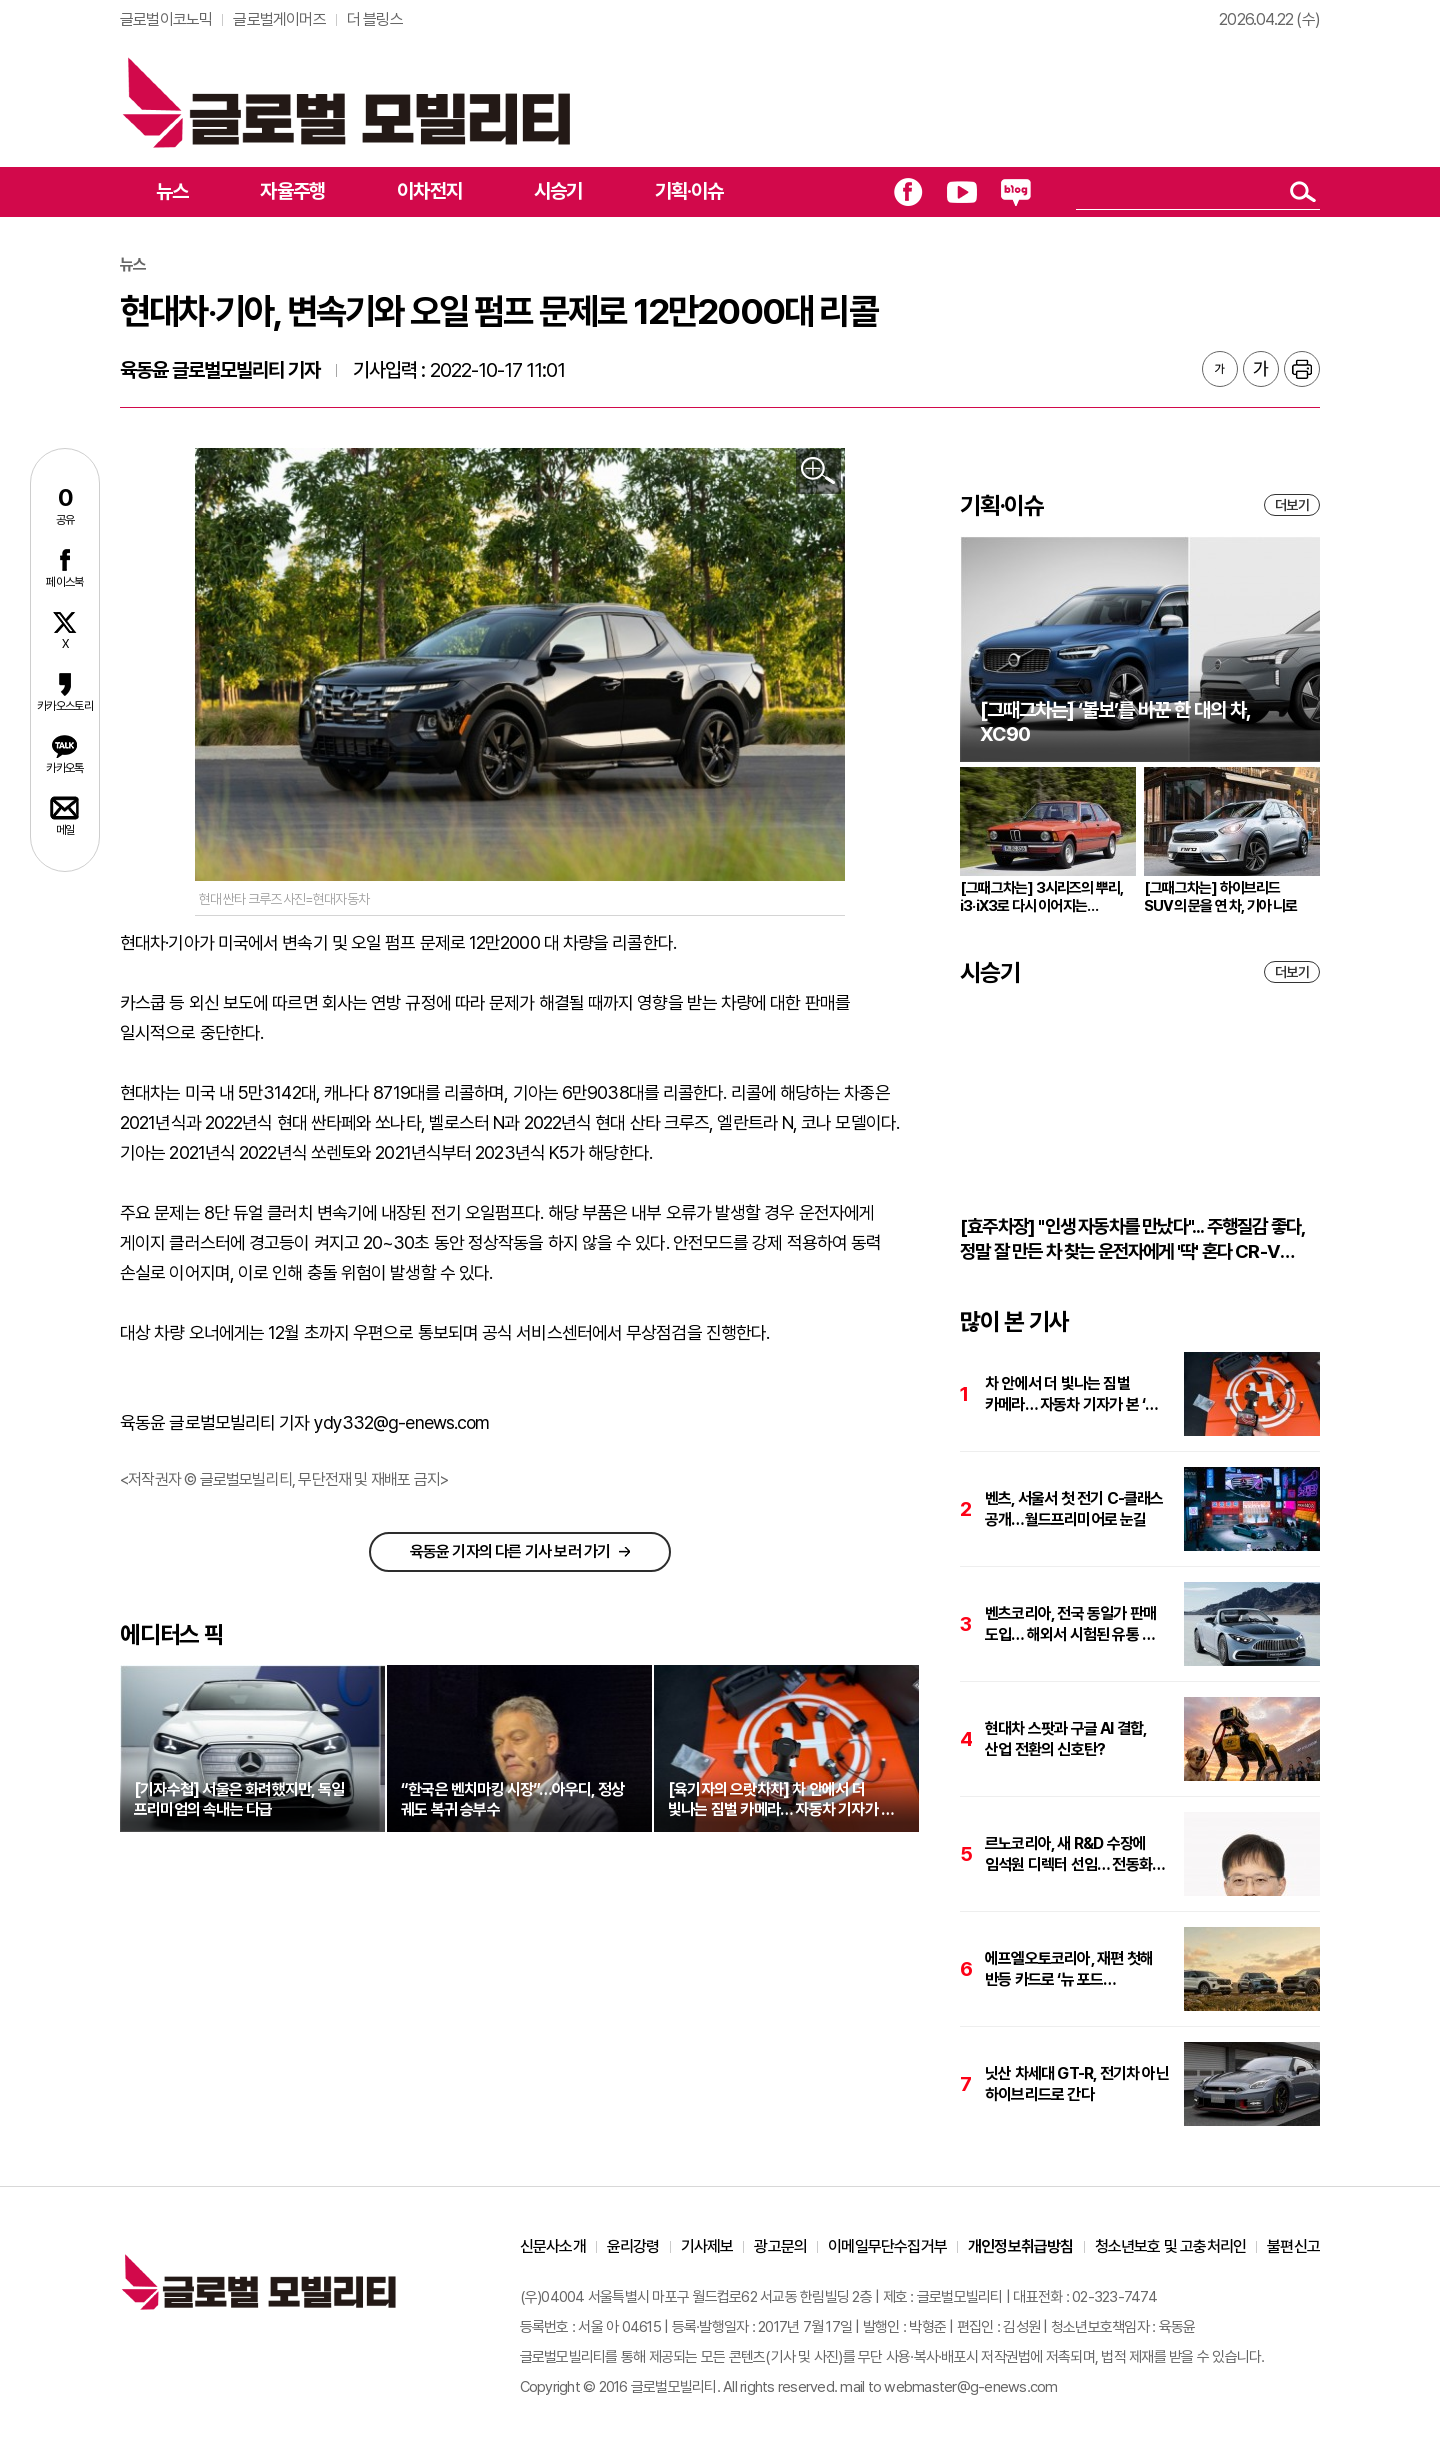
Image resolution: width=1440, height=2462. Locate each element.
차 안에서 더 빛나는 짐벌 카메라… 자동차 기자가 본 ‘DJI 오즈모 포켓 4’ (1076, 1394)
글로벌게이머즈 (279, 19)
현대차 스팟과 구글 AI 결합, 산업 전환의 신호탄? (1065, 1739)
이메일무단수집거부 (887, 2246)
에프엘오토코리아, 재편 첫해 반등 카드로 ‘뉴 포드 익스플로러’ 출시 (1069, 1969)
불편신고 (1293, 2246)
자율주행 (292, 191)
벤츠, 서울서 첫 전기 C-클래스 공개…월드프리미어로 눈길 (1074, 1509)
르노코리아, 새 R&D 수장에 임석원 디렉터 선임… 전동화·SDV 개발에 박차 (1068, 1854)
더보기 (1292, 505)
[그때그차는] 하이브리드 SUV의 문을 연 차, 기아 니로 (1221, 897)
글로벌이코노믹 (166, 19)
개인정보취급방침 (1021, 2246)
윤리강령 (633, 2246)
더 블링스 (375, 19)
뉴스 (172, 191)
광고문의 (780, 2246)
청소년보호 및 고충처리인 (1171, 2246)
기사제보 (707, 2246)
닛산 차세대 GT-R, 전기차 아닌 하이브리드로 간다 (1077, 2084)
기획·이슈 (689, 191)
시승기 (558, 191)
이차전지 (429, 191)
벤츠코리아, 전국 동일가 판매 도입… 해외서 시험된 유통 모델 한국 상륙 (1076, 1624)
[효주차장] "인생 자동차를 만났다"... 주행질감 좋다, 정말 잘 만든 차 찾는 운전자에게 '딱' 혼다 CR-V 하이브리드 (1132, 1239)
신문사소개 (553, 2246)
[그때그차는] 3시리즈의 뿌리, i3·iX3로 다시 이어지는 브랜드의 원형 (1041, 897)
